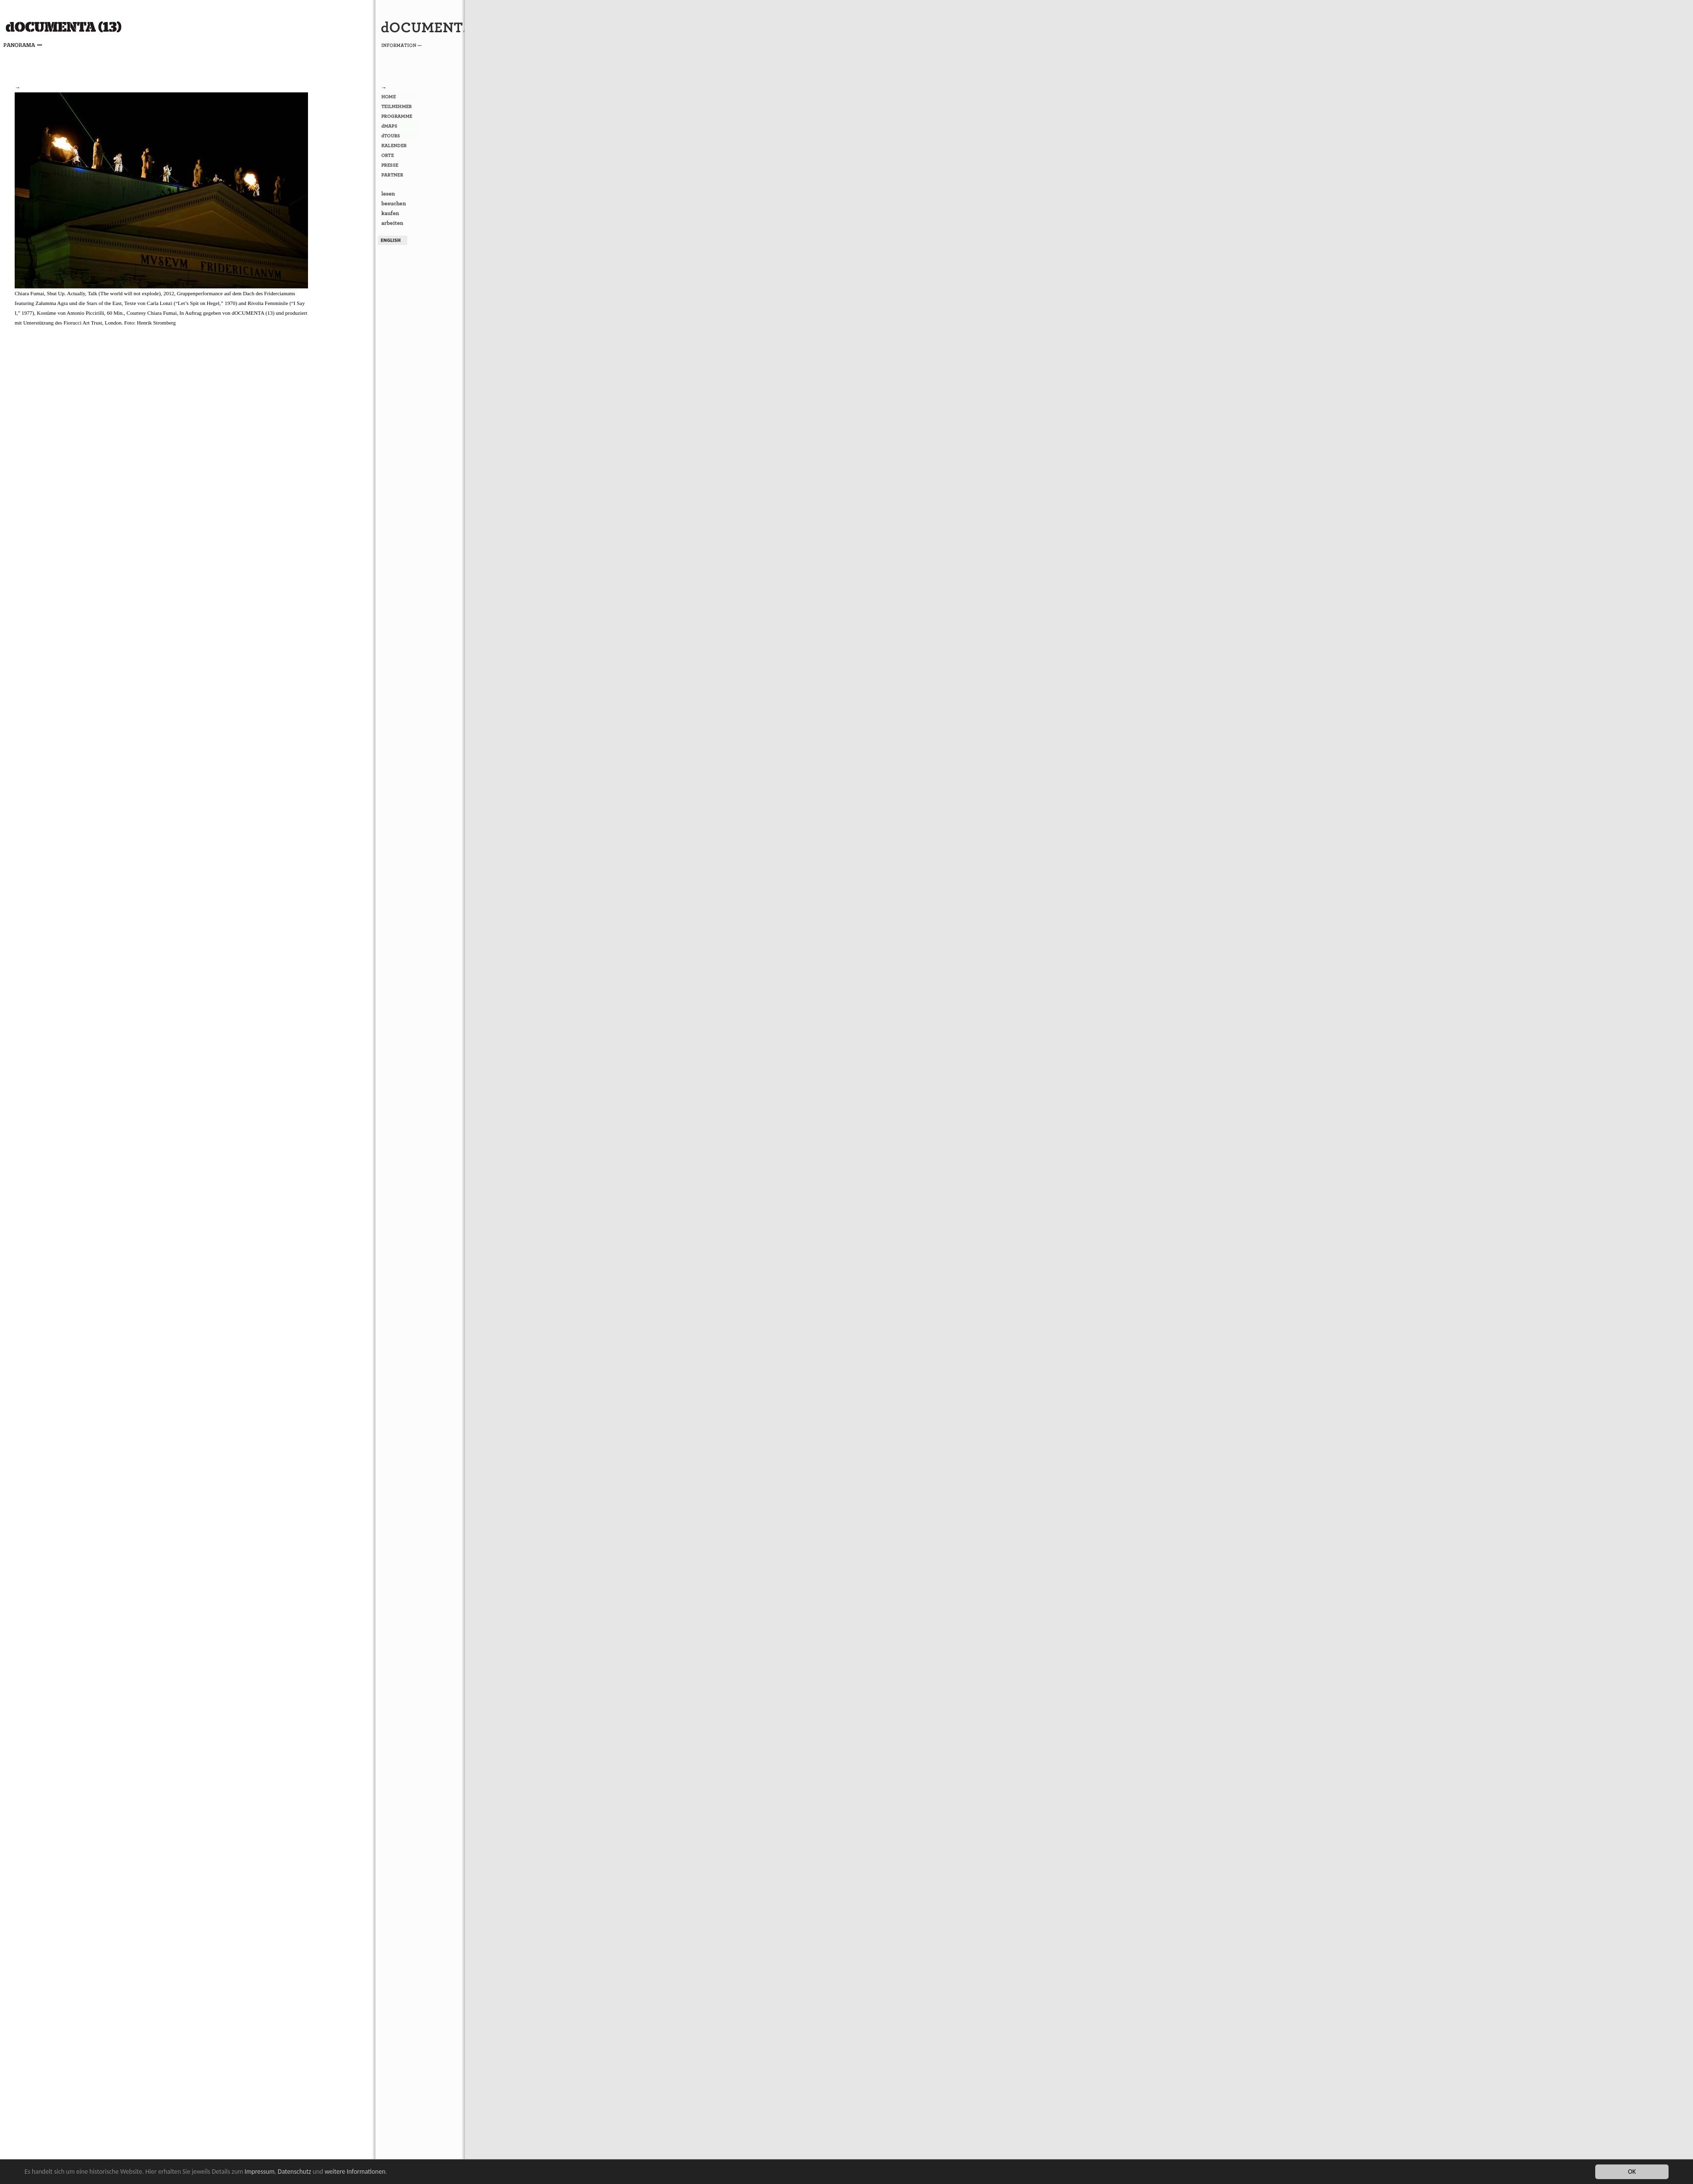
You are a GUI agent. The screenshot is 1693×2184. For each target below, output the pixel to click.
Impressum (259, 2171)
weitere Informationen (355, 2171)
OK (1632, 2171)
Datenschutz (294, 2171)
